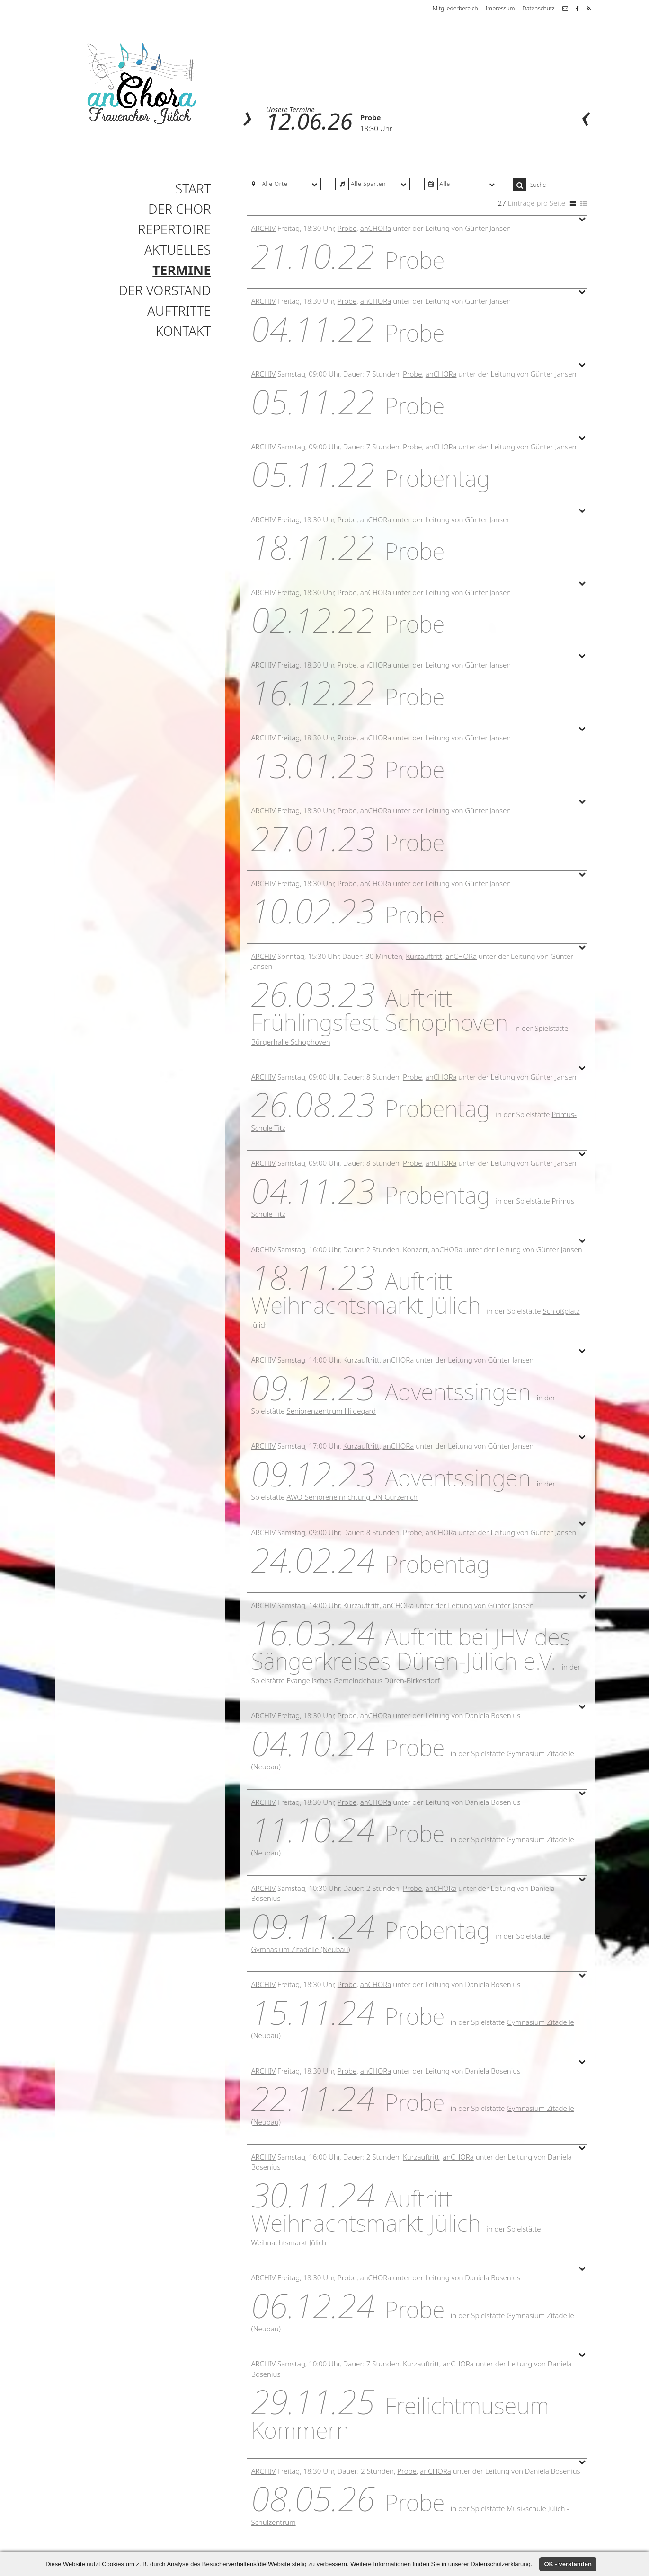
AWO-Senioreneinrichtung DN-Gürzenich (352, 1497)
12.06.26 (309, 121)
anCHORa (375, 228)
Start (193, 188)
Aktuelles (177, 249)
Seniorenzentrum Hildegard (331, 1410)
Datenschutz (538, 8)
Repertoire (174, 229)
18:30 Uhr (376, 128)
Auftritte (179, 310)
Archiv (263, 228)
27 (502, 203)
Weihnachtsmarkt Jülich (289, 2242)
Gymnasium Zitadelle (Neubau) (300, 1949)
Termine (181, 270)
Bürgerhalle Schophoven (290, 1041)
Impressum (500, 8)
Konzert (415, 1249)
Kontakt (183, 331)
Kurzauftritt (424, 956)
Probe (370, 117)
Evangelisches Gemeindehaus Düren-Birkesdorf (362, 1680)
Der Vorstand (165, 290)
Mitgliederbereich (455, 8)
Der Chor (179, 209)
